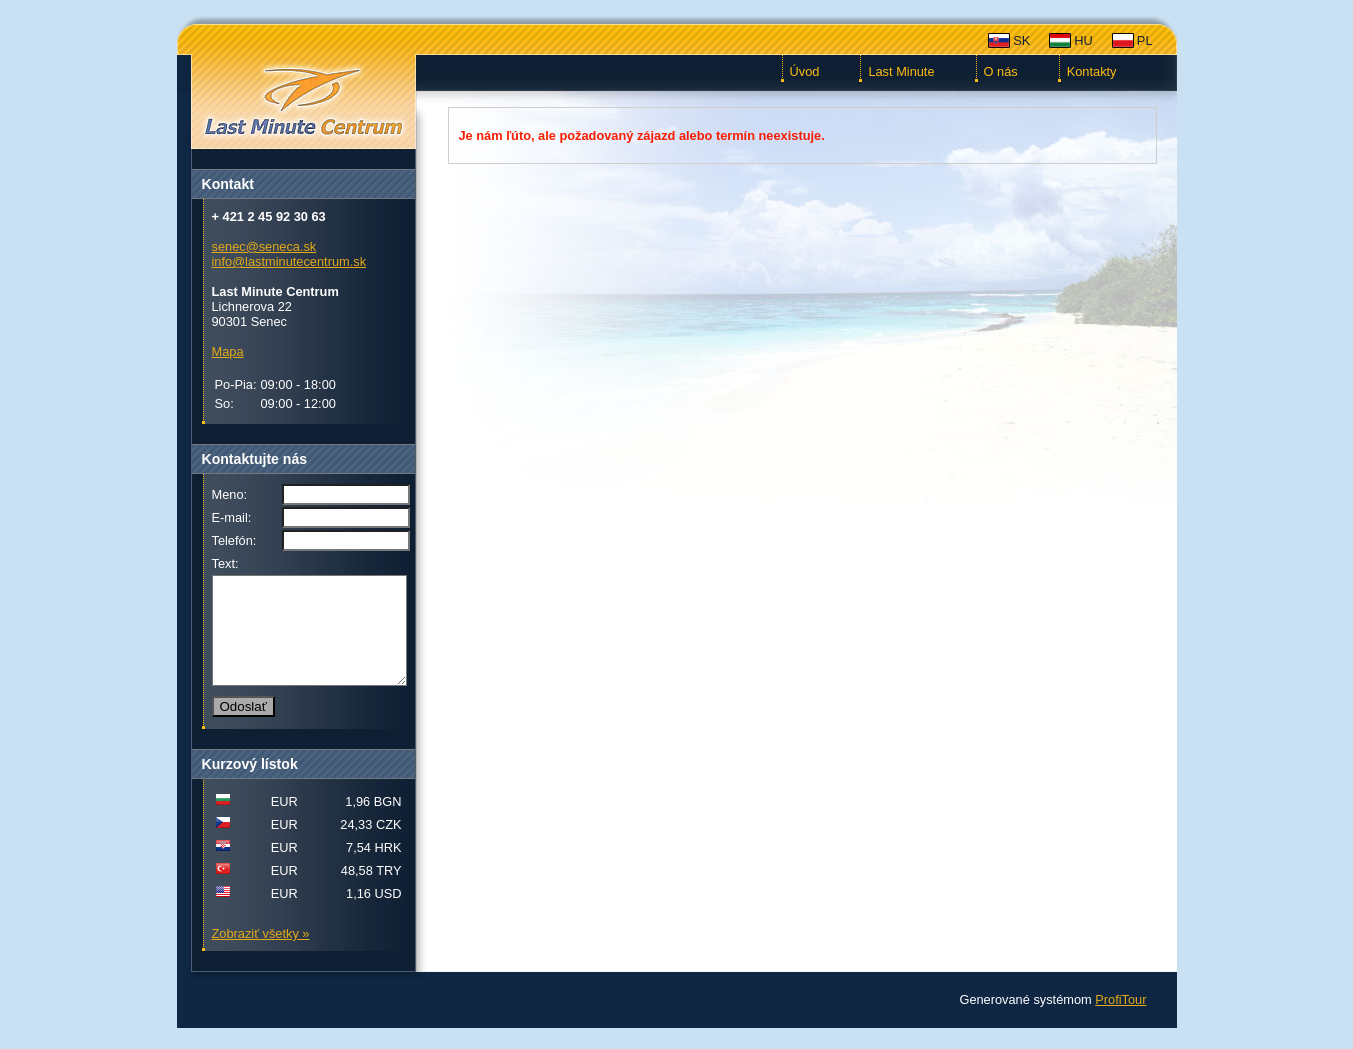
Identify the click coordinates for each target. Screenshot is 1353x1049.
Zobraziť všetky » (261, 954)
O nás (1001, 71)
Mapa (228, 351)
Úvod (805, 71)
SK (1021, 40)
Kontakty (1092, 71)
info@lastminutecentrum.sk (289, 261)
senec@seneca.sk (264, 246)
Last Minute (901, 71)
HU (1083, 40)
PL (1145, 40)
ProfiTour (1120, 1020)
